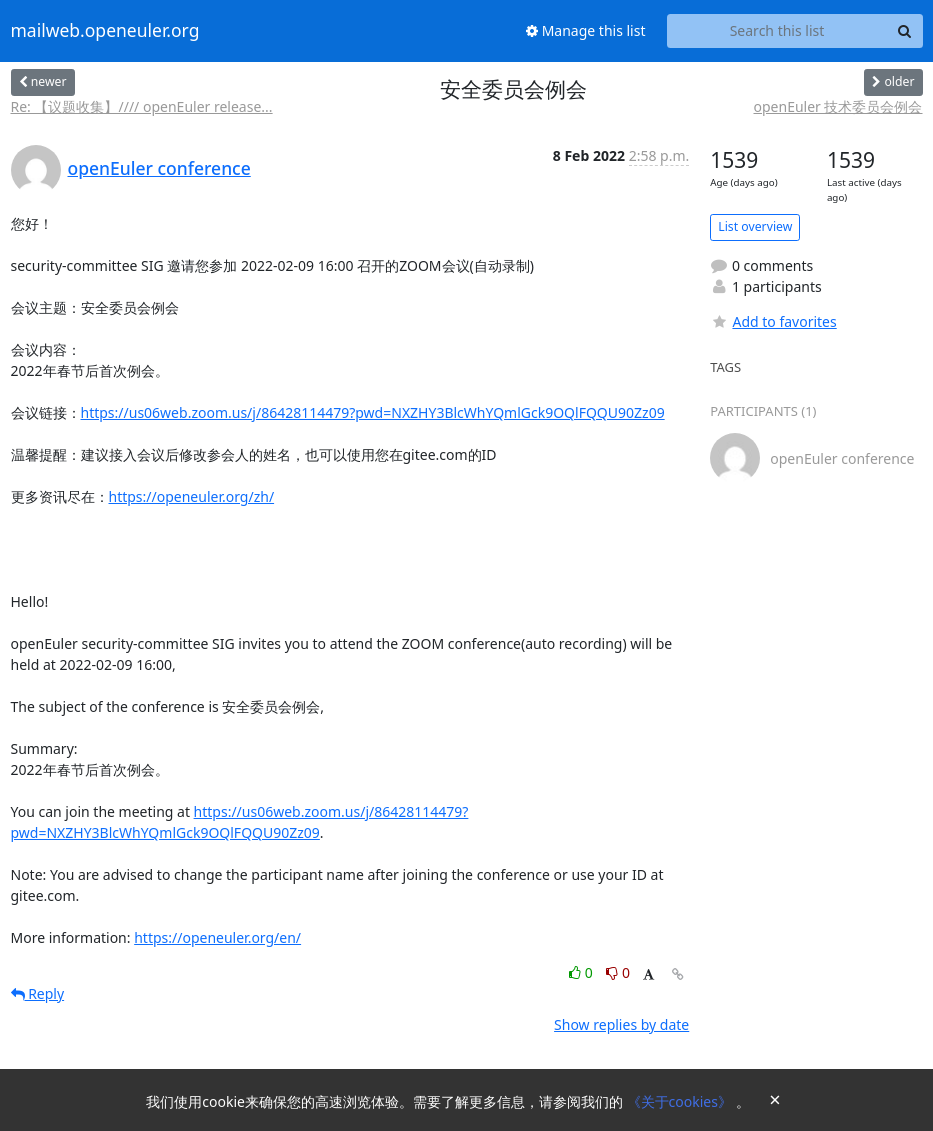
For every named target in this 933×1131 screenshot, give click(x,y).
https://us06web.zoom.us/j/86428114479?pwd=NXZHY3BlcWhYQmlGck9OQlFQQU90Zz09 (373, 412)
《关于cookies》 (681, 1101)
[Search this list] (777, 31)
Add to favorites (773, 321)
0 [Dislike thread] (618, 972)
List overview (755, 226)
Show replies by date (621, 1024)
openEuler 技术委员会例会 (838, 106)
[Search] (905, 31)
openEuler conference (159, 168)
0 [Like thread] (582, 972)
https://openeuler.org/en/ (217, 937)
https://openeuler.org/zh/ (192, 496)
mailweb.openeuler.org (105, 31)
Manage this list (586, 30)
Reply (38, 993)
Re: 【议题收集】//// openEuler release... (142, 106)
